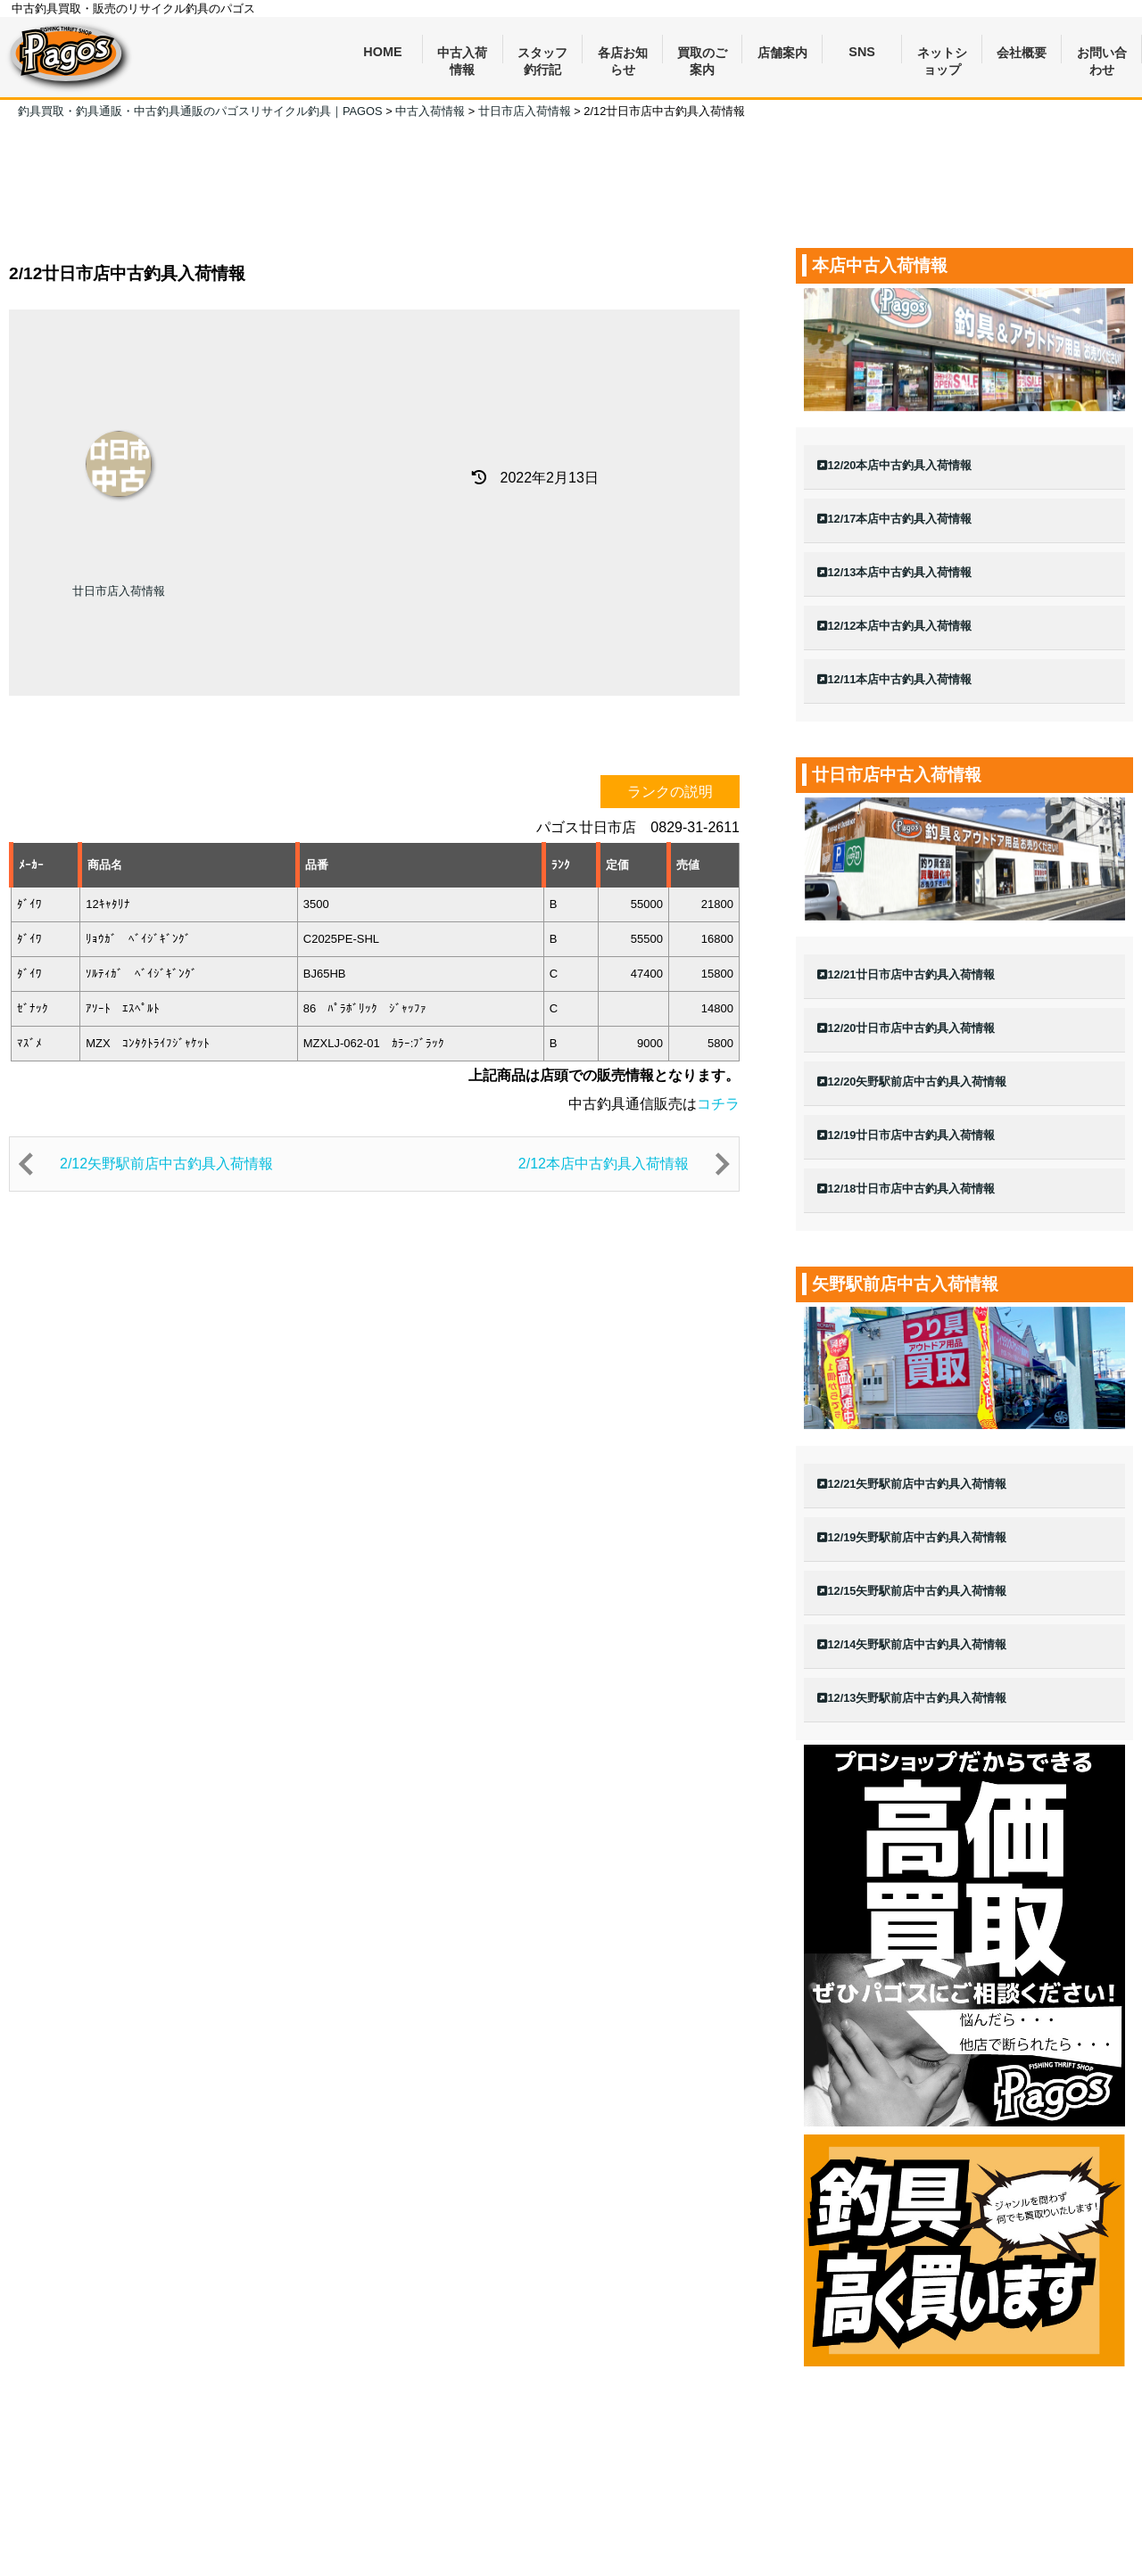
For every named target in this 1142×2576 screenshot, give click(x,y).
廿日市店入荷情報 (118, 591)
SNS (861, 52)
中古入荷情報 (462, 54)
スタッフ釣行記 (542, 54)
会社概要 (1022, 52)
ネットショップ (942, 54)
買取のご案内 (702, 54)
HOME (382, 52)
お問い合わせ (1102, 54)
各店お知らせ (623, 54)
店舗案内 (782, 52)
